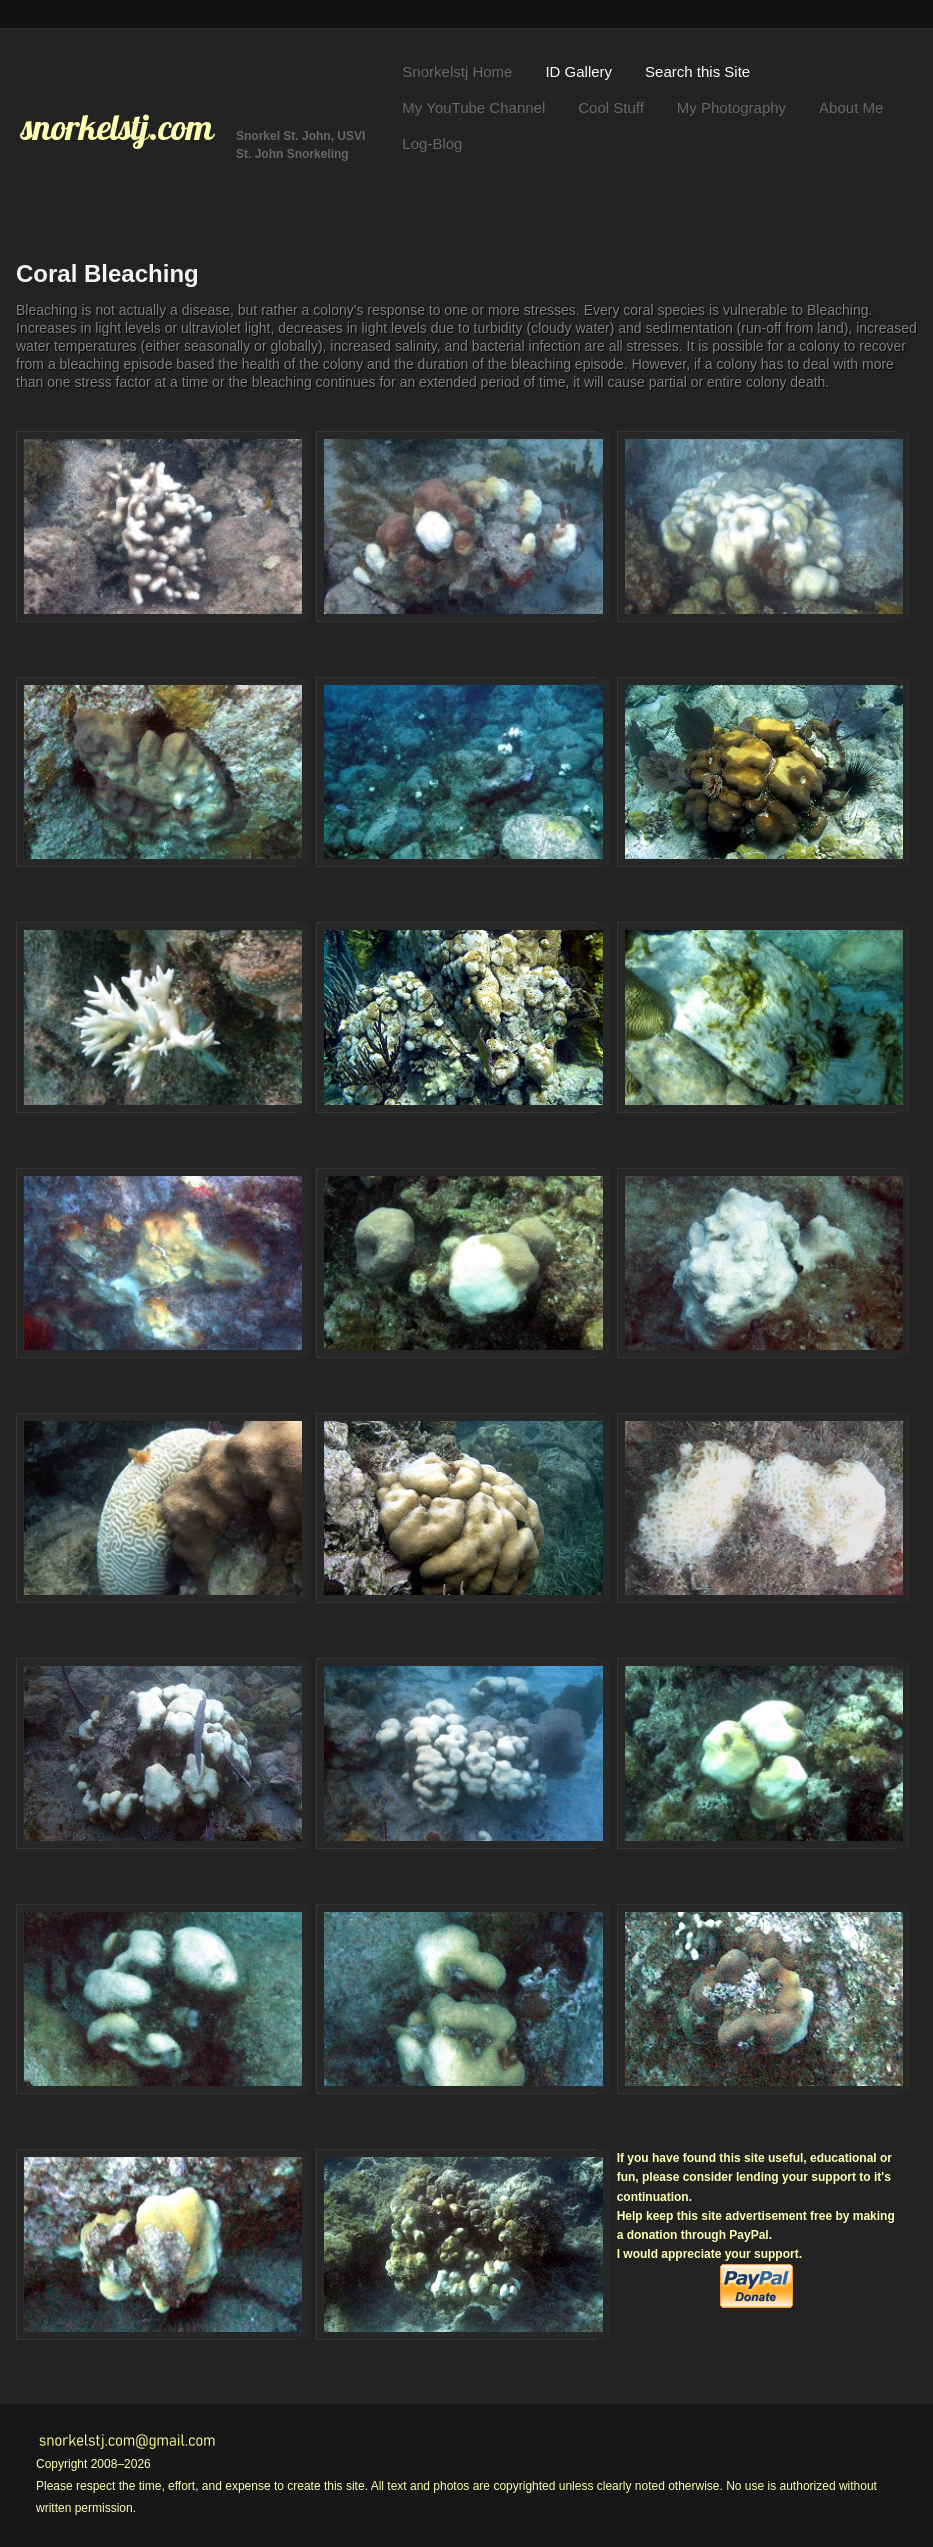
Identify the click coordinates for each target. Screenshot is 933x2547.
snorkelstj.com (117, 127)
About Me (851, 107)
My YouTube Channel (473, 107)
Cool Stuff (611, 107)
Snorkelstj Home (457, 71)
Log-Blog (432, 143)
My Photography (731, 107)
